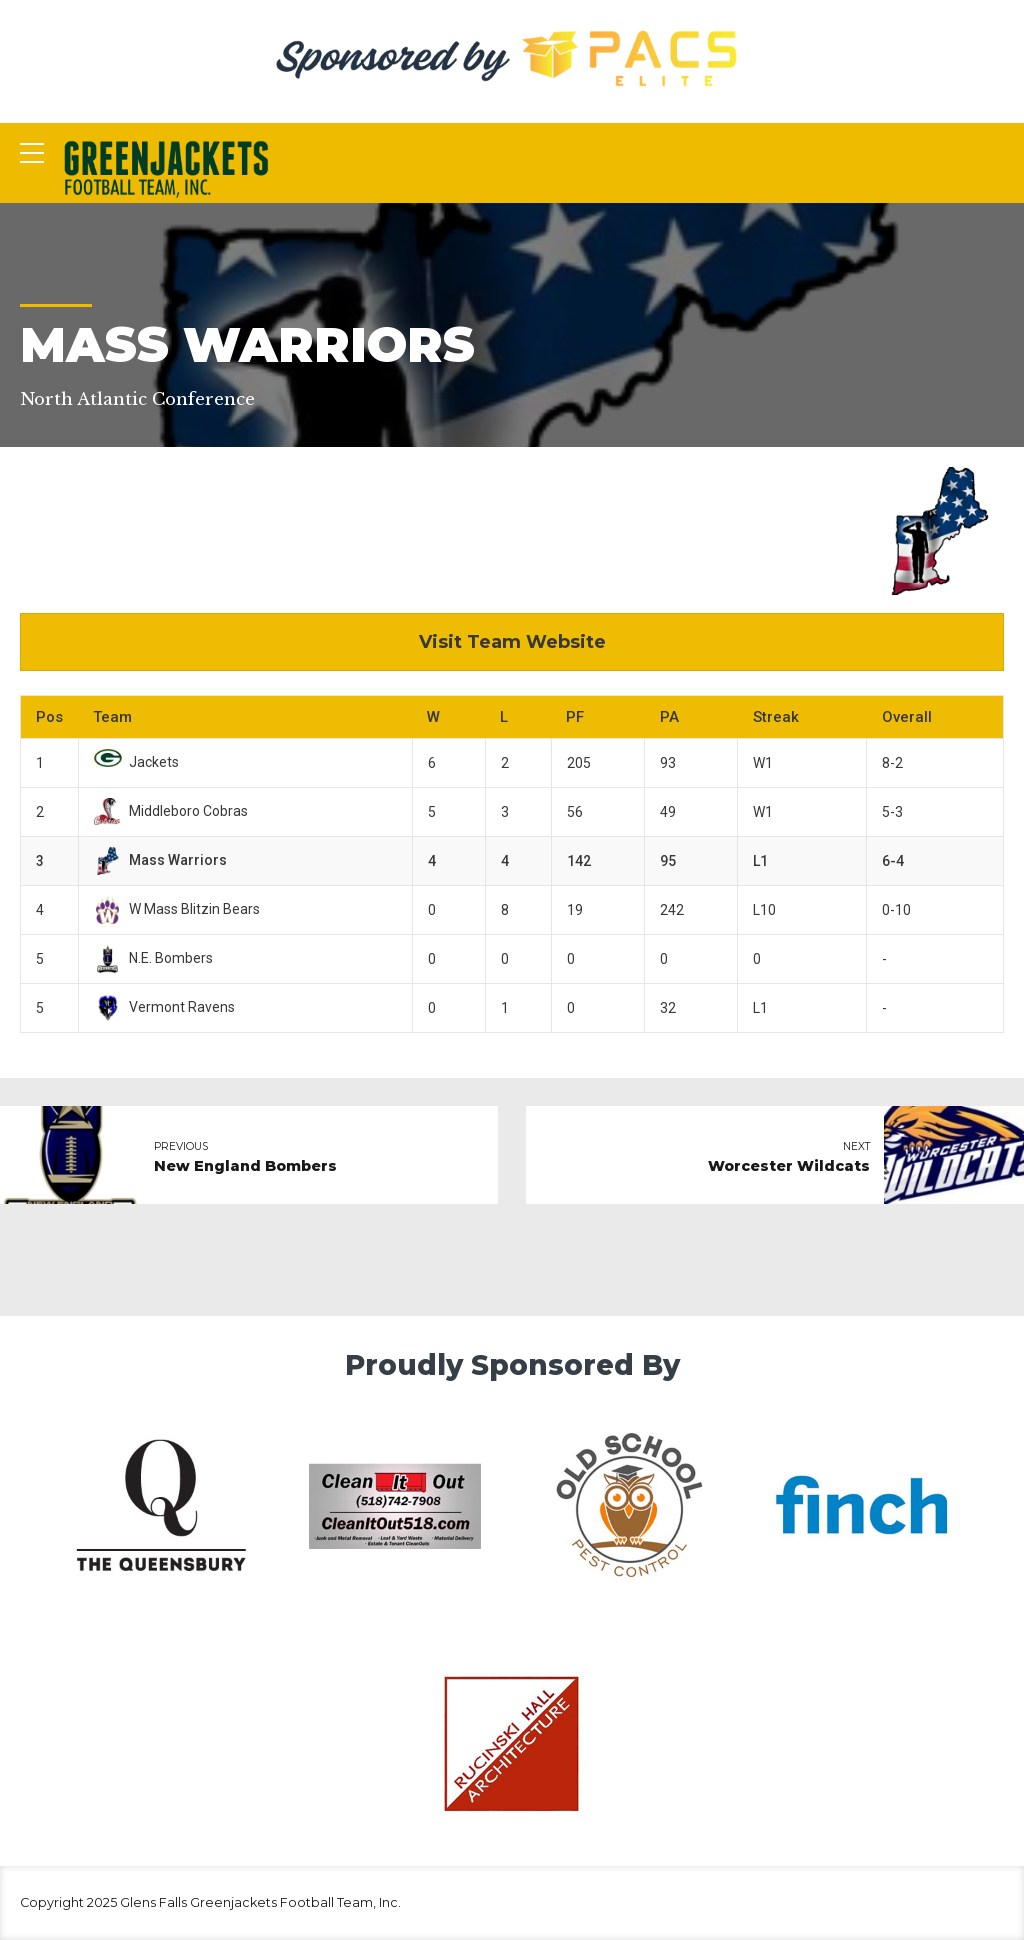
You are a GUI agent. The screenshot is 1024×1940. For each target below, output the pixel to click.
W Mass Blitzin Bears (177, 909)
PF (575, 717)
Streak (776, 717)
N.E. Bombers (153, 958)
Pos (49, 717)
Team (112, 717)
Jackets (136, 762)
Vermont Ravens (164, 1007)
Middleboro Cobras (171, 811)
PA (669, 717)
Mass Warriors (160, 860)
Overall (907, 717)
